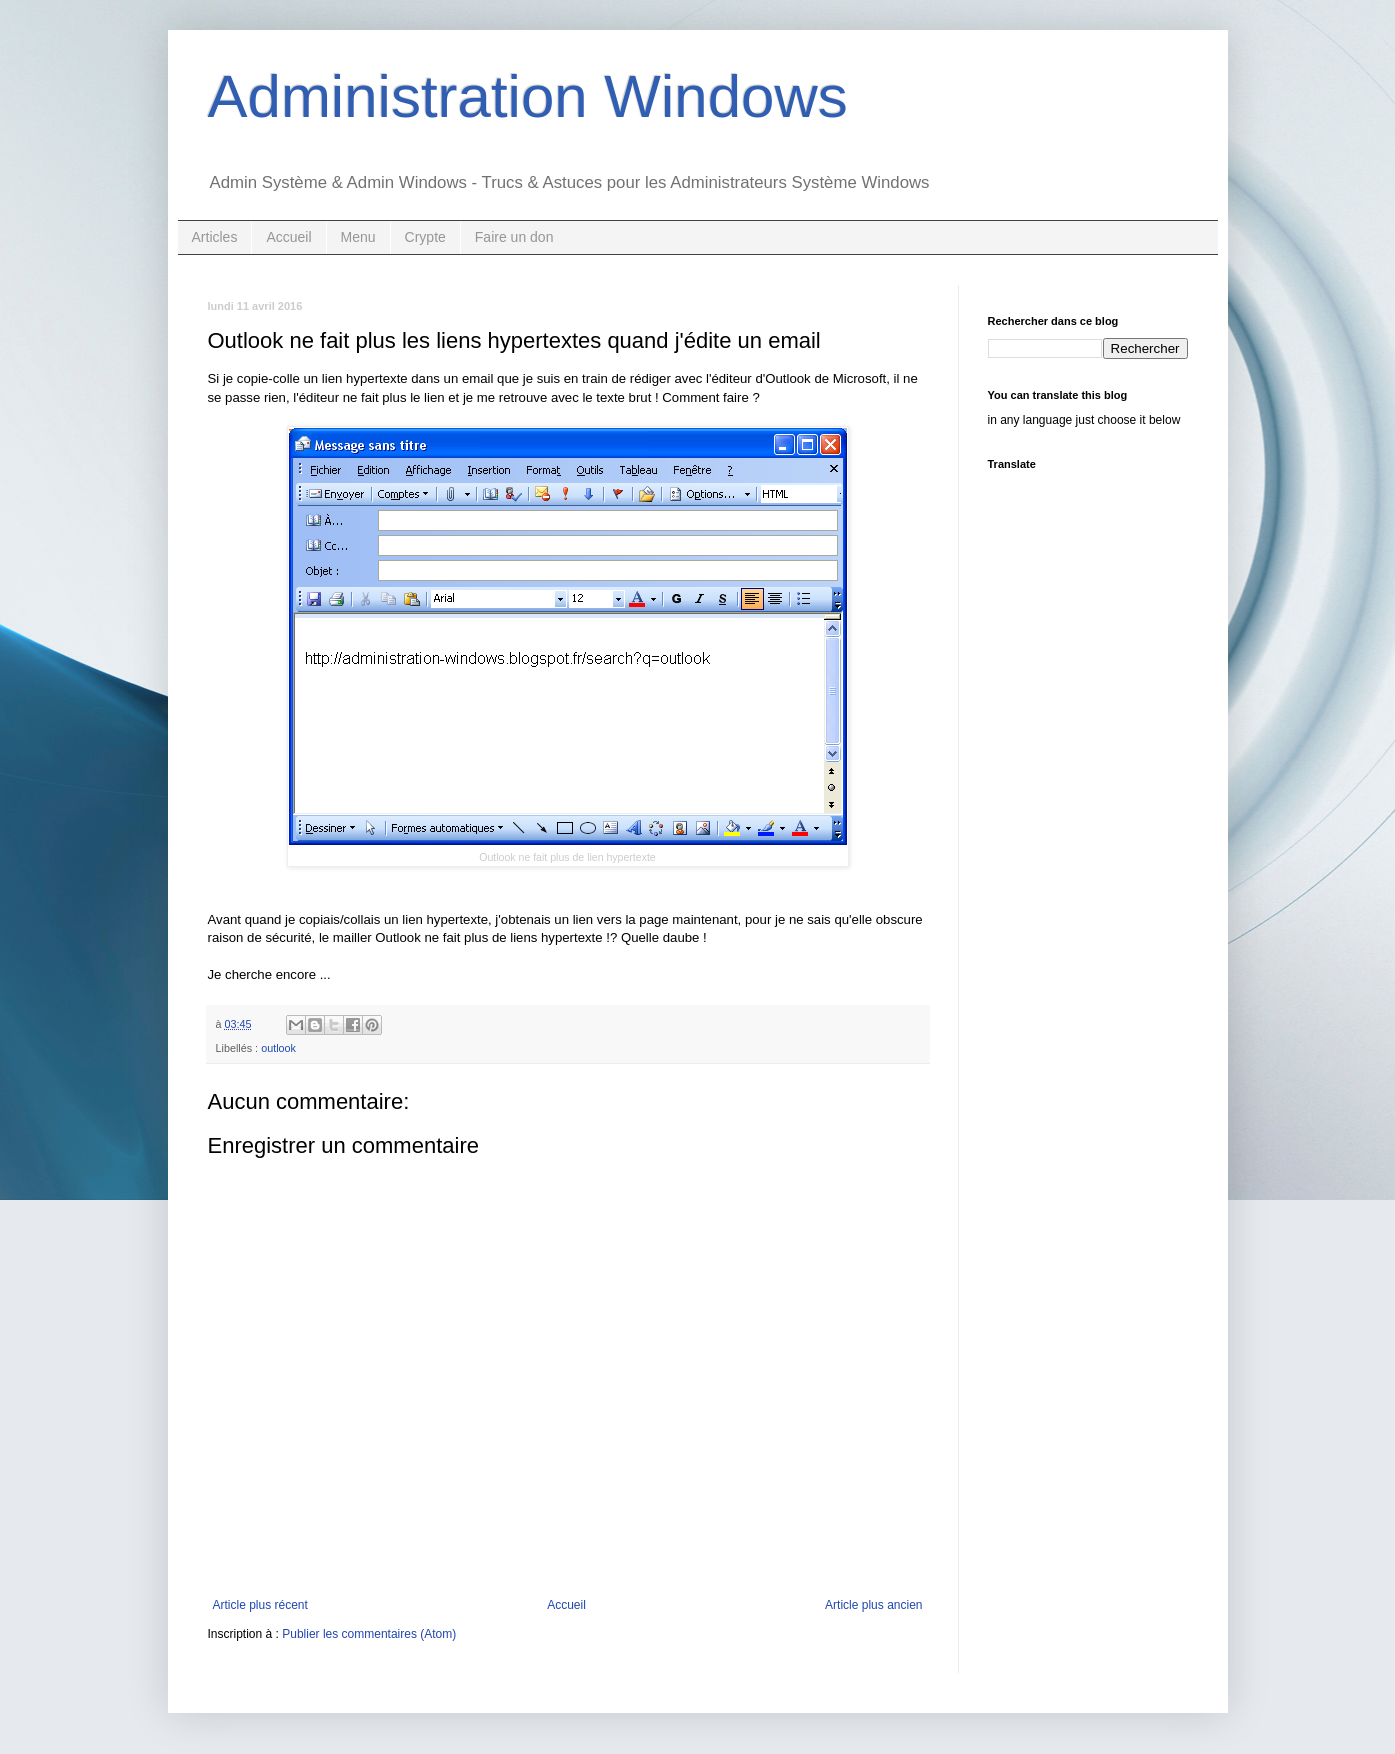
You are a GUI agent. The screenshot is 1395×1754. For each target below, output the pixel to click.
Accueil (288, 237)
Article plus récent (260, 1605)
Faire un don (514, 237)
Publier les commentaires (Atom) (369, 1634)
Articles (215, 237)
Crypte (425, 237)
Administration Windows (528, 96)
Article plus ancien (873, 1605)
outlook (278, 1048)
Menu (358, 237)
